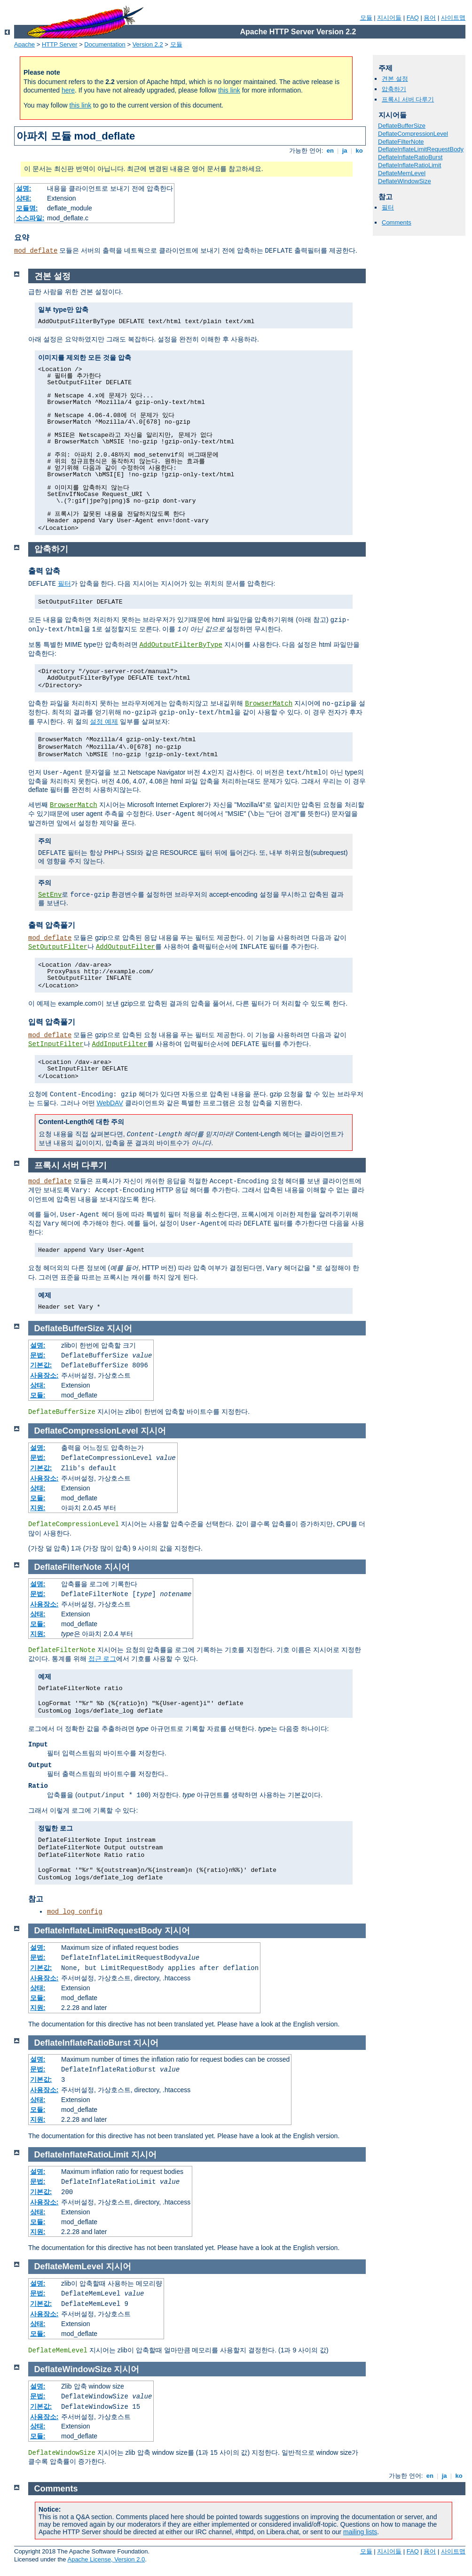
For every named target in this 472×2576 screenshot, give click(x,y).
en (330, 150)
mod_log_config (74, 1912)
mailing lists (360, 2532)
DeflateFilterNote (401, 141)
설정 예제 (104, 721)
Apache (24, 44)
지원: (38, 1508)
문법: (38, 1355)
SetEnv (50, 895)
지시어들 (389, 17)
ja (344, 150)
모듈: (38, 1395)
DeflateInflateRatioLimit (409, 165)
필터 (388, 207)
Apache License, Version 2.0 (106, 2559)
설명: (23, 188)
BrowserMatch (268, 703)
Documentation (104, 44)
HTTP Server (60, 44)
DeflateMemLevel (401, 173)
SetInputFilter (56, 1044)
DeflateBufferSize (401, 125)
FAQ (413, 17)
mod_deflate (35, 251)
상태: (23, 198)
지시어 (119, 1328)
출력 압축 (44, 571)
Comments (396, 222)
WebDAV (109, 1103)
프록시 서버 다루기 (408, 99)
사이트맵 (453, 17)
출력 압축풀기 (51, 925)
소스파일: (30, 218)
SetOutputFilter (57, 947)
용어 (430, 17)
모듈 (366, 17)
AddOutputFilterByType (180, 645)
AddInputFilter (120, 1044)
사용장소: (44, 1375)
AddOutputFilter (125, 947)
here (68, 90)
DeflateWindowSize (404, 181)
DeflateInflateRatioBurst (410, 157)
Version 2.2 (148, 44)
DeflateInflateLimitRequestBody (421, 149)
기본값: (41, 1365)
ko (359, 150)
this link (229, 90)
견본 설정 (395, 78)
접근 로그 (102, 1658)
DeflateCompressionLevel (413, 133)
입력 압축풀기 (51, 1022)
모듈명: (27, 208)
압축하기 (394, 89)
